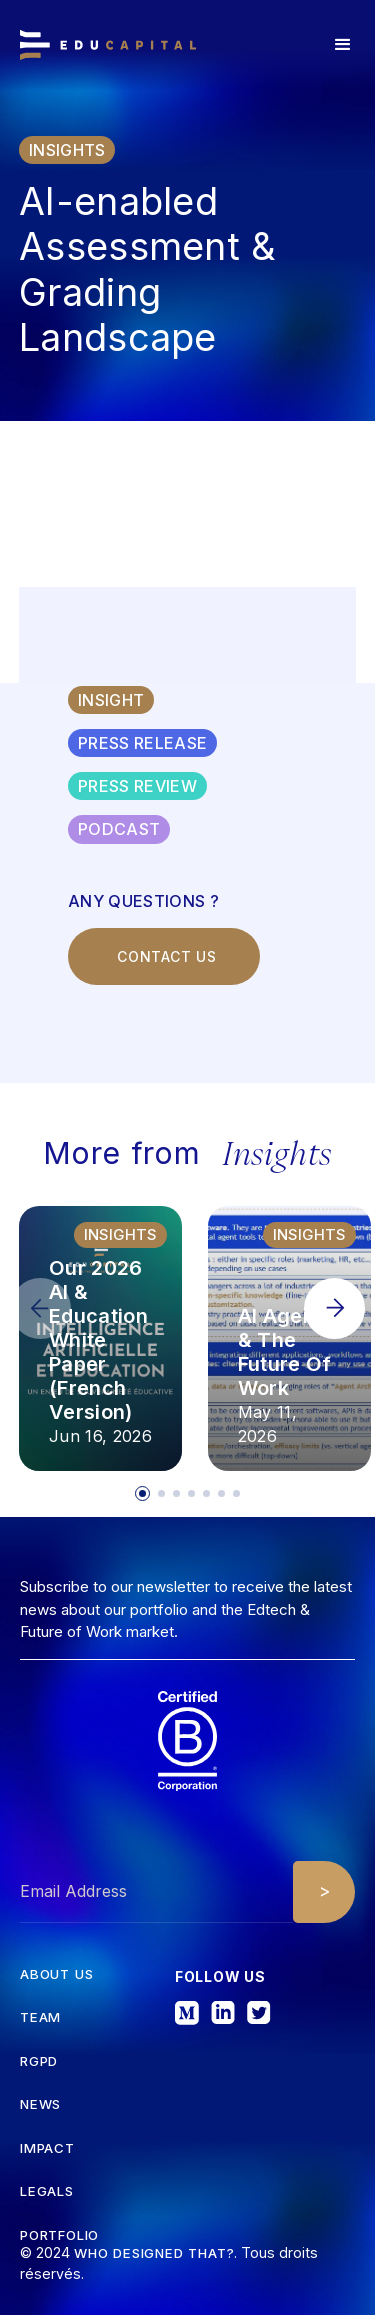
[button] (343, 45)
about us (56, 1974)
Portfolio (59, 2235)
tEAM (40, 2017)
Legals (47, 2191)
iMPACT (47, 2148)
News (40, 2104)
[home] (108, 45)
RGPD (39, 2061)
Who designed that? (154, 2253)
